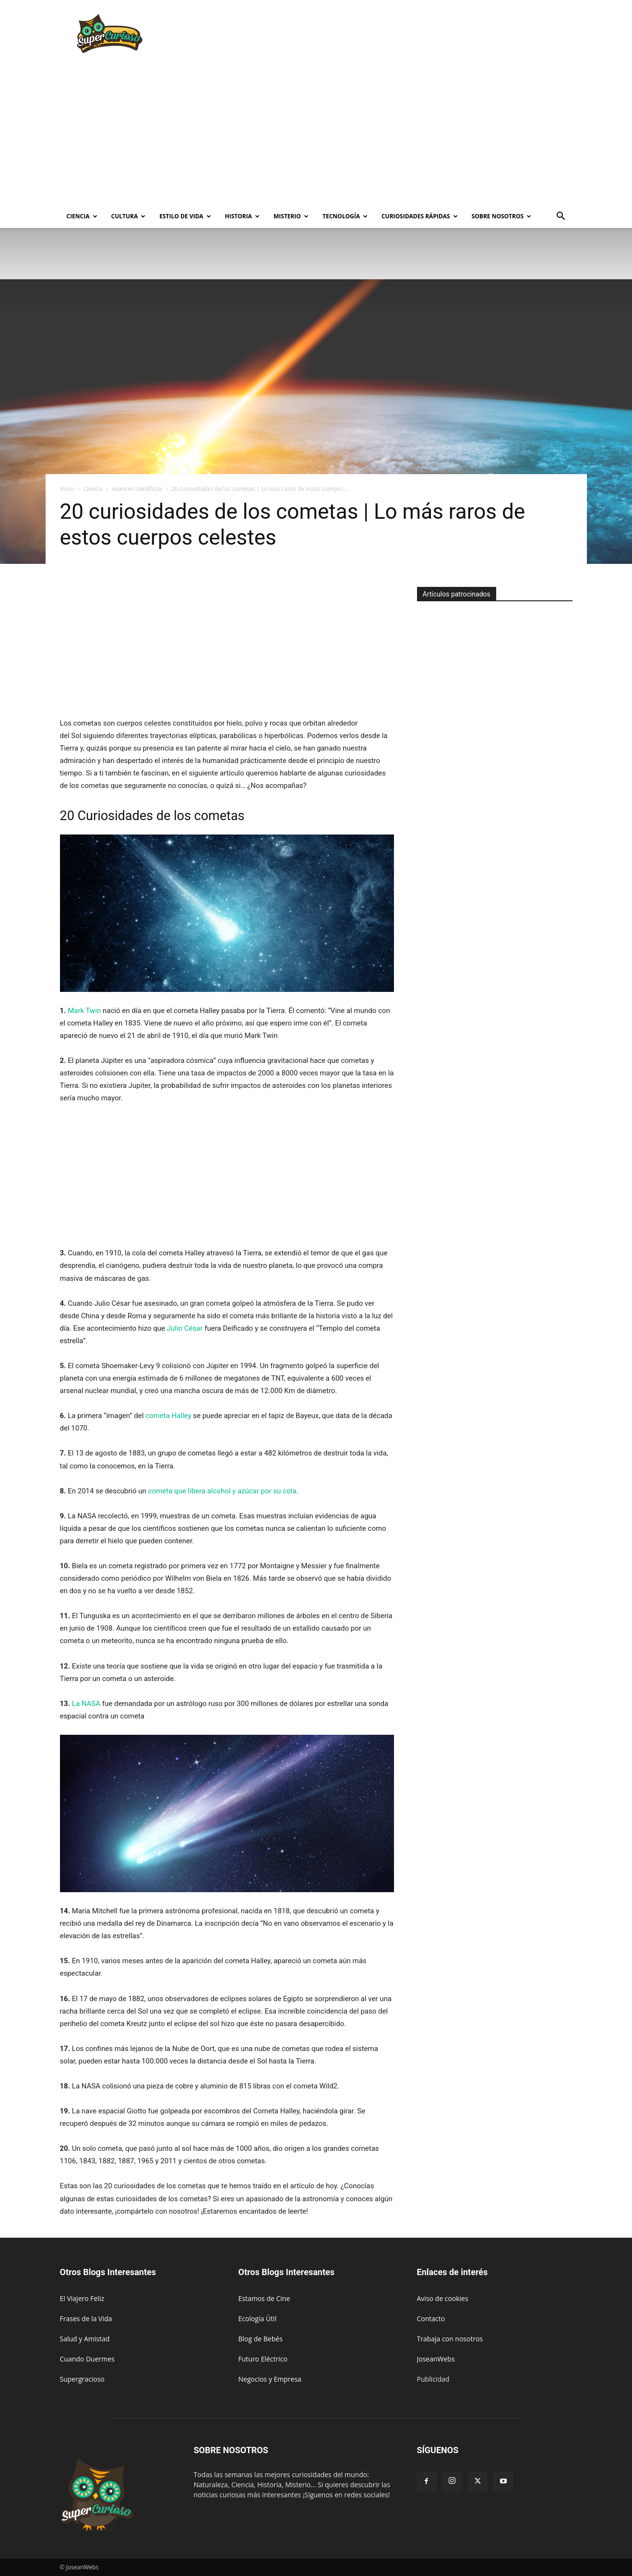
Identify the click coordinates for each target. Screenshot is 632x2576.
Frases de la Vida (86, 2318)
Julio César (185, 1328)
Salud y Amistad (85, 2338)
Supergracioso (82, 2379)
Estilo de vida (185, 216)
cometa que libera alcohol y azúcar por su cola (222, 1491)
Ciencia (82, 216)
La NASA (86, 1703)
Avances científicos (137, 489)
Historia (242, 216)
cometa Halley (168, 1415)
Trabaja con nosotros (450, 2338)
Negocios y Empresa (269, 2379)
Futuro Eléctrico (262, 2358)
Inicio (67, 489)
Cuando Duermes (87, 2358)
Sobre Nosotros (501, 216)
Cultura (128, 216)
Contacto (431, 2318)
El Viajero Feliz (82, 2298)
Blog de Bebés (260, 2338)
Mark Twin (84, 1010)
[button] (560, 217)
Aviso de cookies (442, 2298)
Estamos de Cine (264, 2298)
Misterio (291, 216)
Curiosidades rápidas (420, 216)
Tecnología (345, 216)
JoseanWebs (436, 2358)
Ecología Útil (257, 2318)
